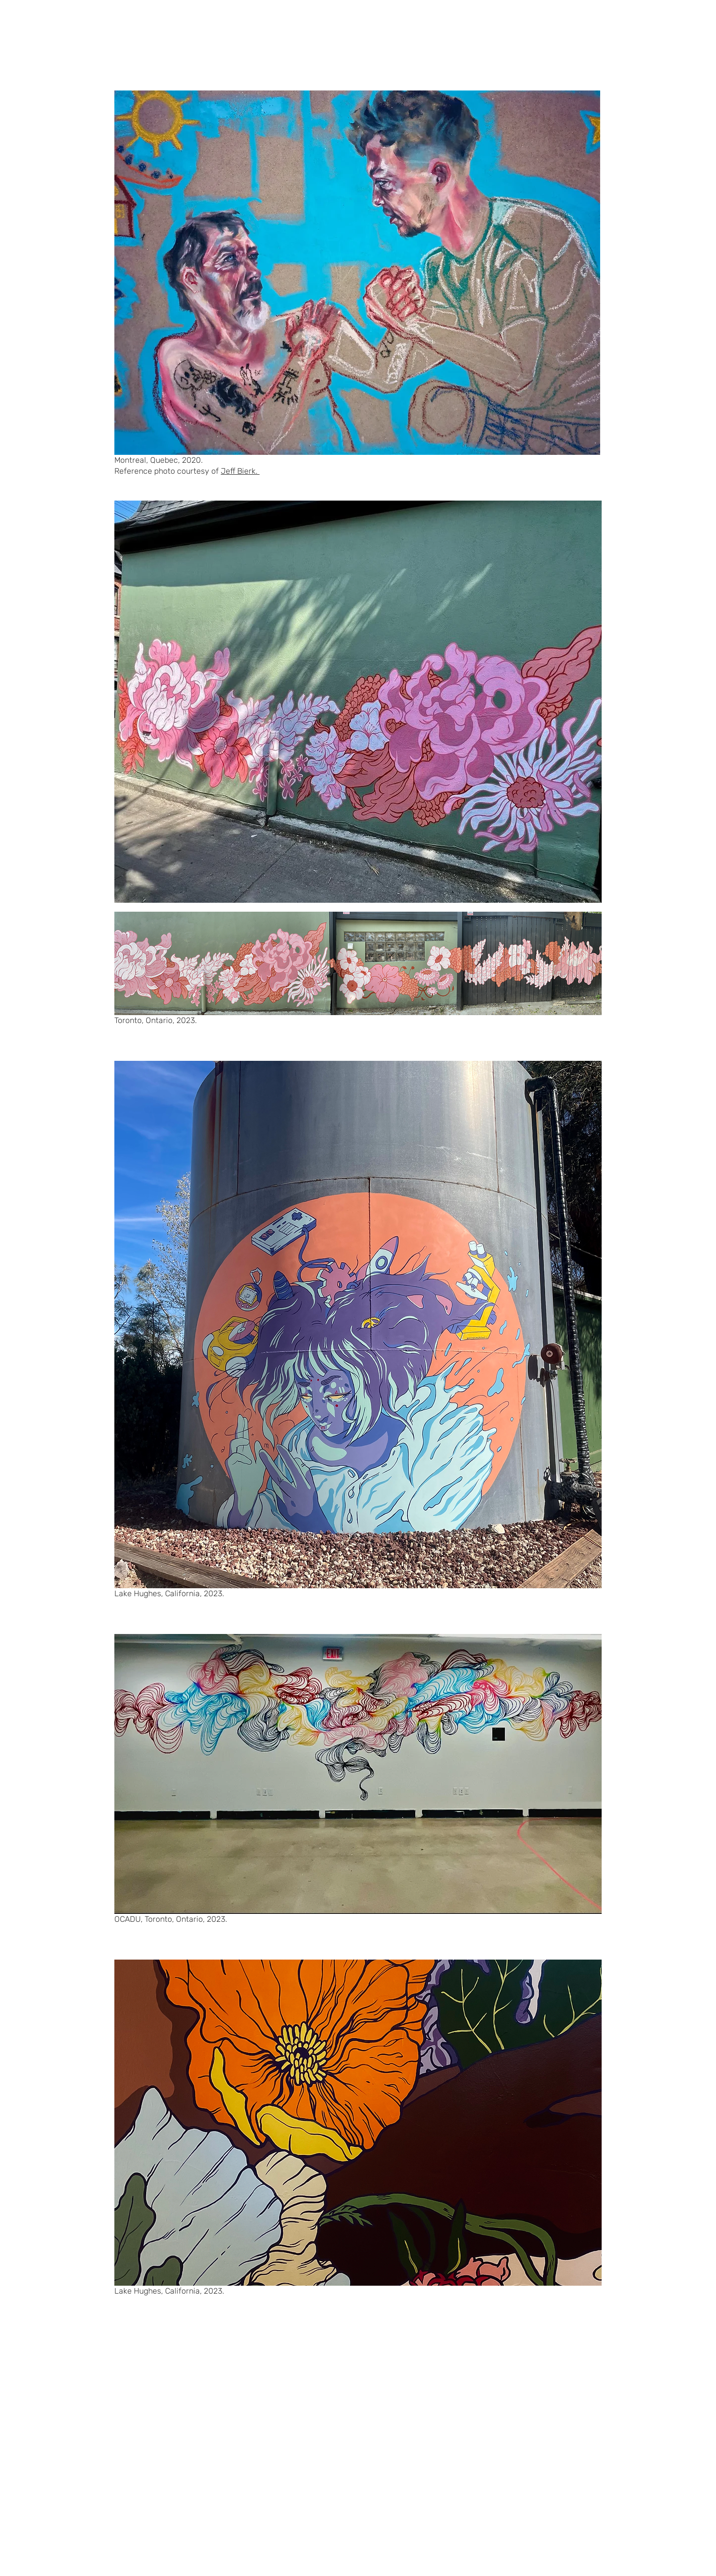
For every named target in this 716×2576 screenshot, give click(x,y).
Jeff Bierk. (240, 471)
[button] (358, 2123)
